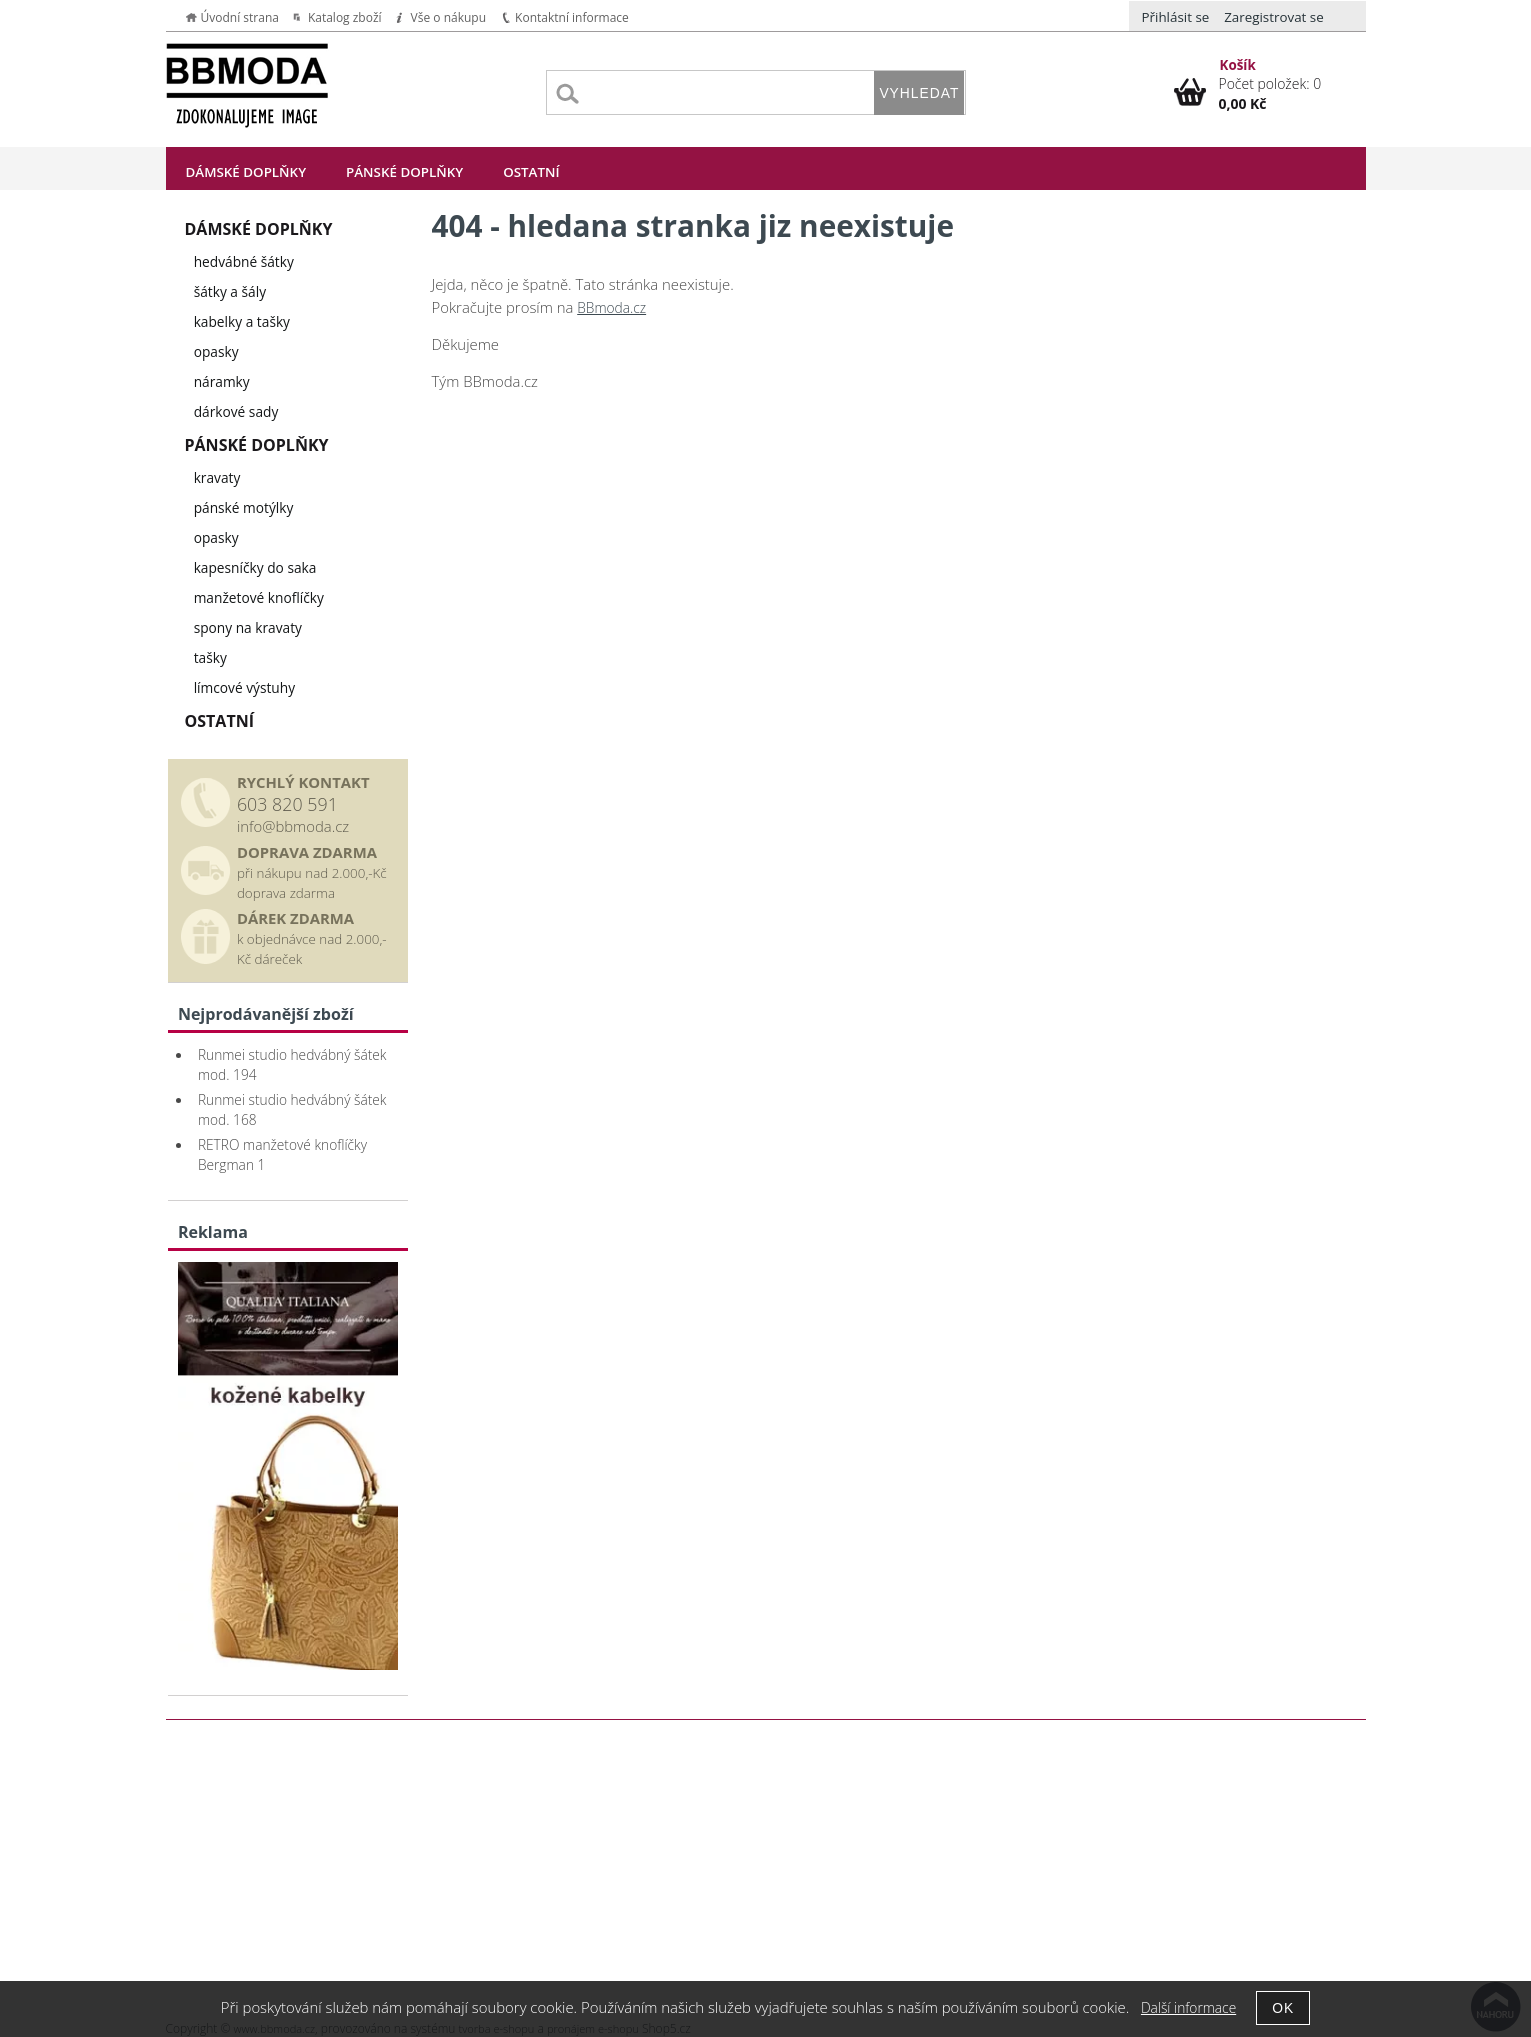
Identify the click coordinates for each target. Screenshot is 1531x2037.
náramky (222, 381)
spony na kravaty (248, 627)
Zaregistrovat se (1274, 17)
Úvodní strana (240, 17)
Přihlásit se (1176, 17)
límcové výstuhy (244, 687)
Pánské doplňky (404, 172)
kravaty (217, 477)
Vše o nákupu (448, 17)
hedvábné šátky (244, 261)
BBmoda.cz (611, 307)
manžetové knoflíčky (259, 597)
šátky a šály (230, 291)
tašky (210, 657)
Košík (1238, 65)
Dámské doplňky (246, 172)
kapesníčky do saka (255, 567)
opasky (216, 351)
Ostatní (531, 172)
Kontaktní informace (572, 17)
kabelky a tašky (242, 321)
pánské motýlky (244, 507)
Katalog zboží (345, 17)
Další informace (1188, 2007)
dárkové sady (236, 411)
